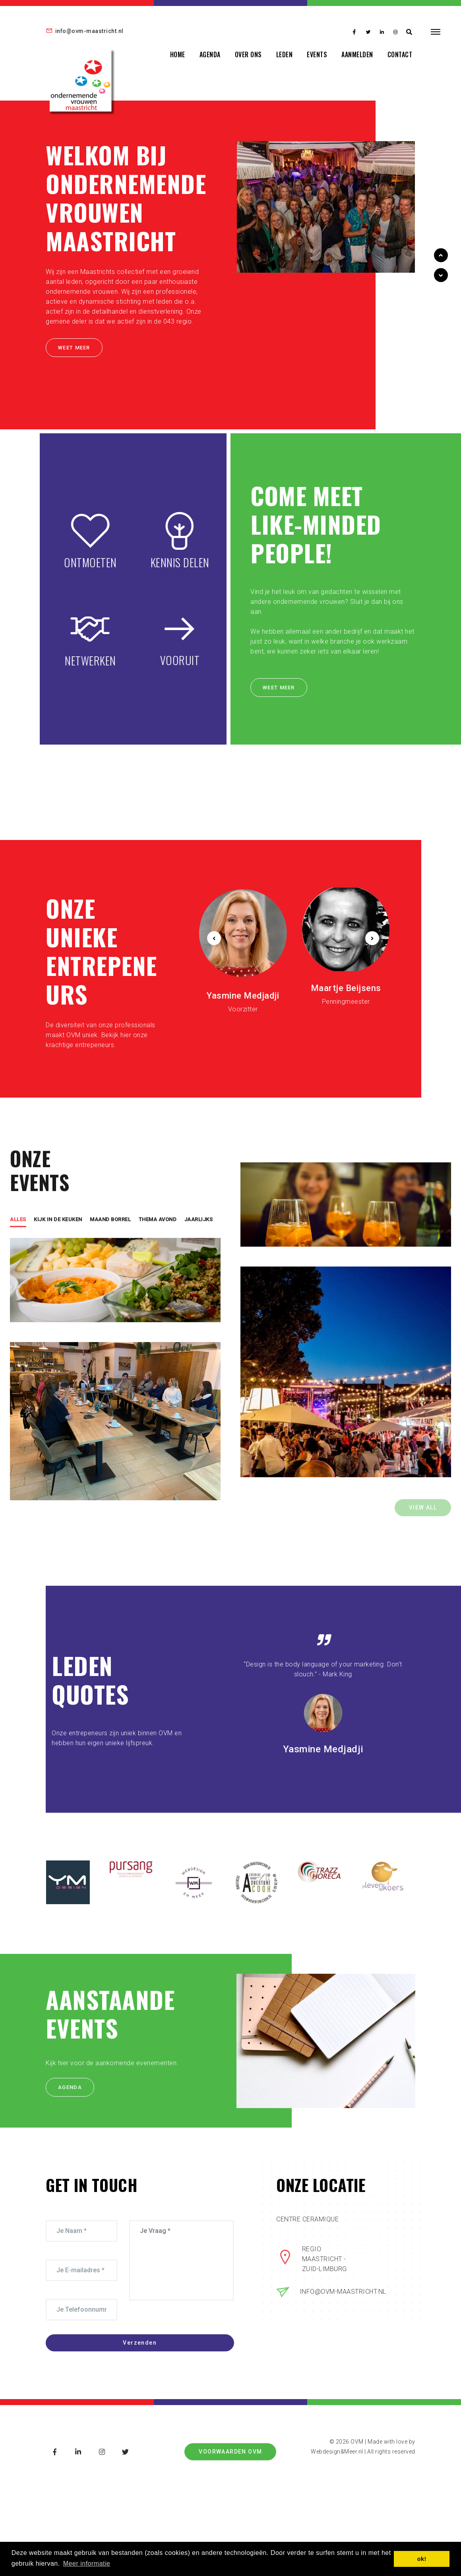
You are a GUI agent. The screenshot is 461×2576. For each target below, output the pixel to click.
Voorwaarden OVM (230, 2451)
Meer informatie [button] (86, 2563)
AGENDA (210, 54)
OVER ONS (248, 54)
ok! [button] (421, 2559)
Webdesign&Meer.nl (337, 2451)
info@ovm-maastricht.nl (85, 31)
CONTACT (400, 54)
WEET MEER (71, 351)
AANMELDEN (357, 54)
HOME (177, 54)
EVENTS (317, 54)
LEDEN (284, 54)
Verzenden (156, 2345)
